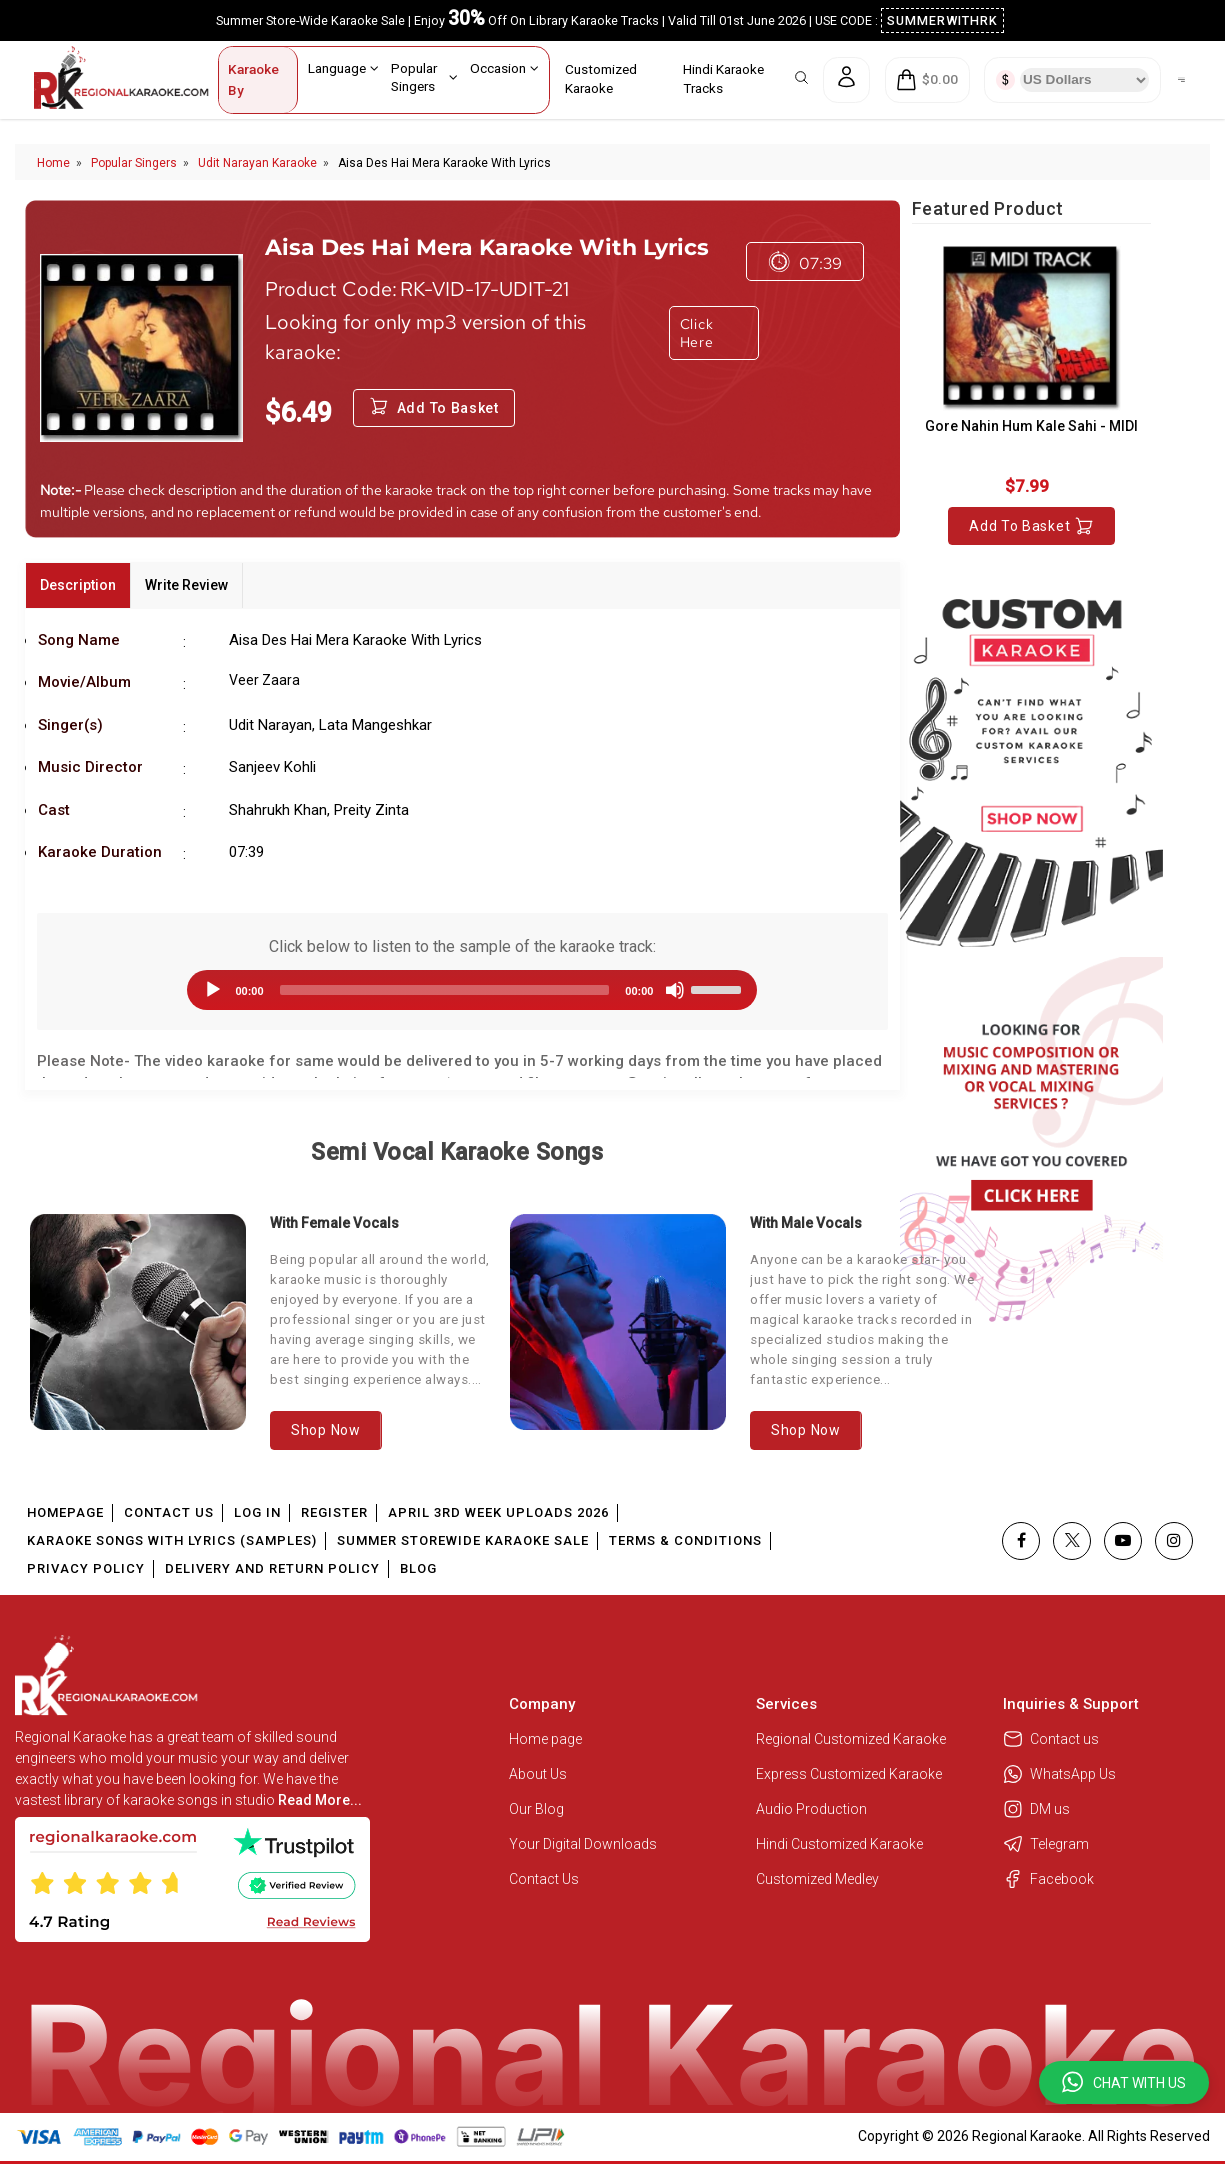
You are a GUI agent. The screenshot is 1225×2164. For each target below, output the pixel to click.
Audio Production (811, 1809)
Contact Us (169, 1512)
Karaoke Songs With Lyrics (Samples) (172, 1540)
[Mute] (675, 990)
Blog (418, 1568)
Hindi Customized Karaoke (841, 1844)
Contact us (1051, 1739)
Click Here (697, 333)
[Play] (213, 990)
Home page (545, 1739)
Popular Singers (424, 76)
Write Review (186, 585)
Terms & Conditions (685, 1540)
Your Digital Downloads (583, 1844)
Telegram (1046, 1844)
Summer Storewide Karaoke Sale (463, 1540)
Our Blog (536, 1809)
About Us (538, 1774)
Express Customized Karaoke (850, 1774)
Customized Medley (819, 1879)
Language (344, 68)
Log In (257, 1512)
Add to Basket (1031, 526)
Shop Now (326, 1430)
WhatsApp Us (1059, 1774)
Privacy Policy (86, 1568)
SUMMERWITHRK (942, 20)
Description (78, 585)
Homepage (65, 1512)
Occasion (505, 68)
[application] (462, 990)
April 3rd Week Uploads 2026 (498, 1512)
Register (334, 1512)
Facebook (1048, 1879)
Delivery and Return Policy (272, 1568)
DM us (1036, 1809)
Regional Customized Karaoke (852, 1739)
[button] (1124, 2082)
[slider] (445, 990)
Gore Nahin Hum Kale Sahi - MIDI (1031, 426)
